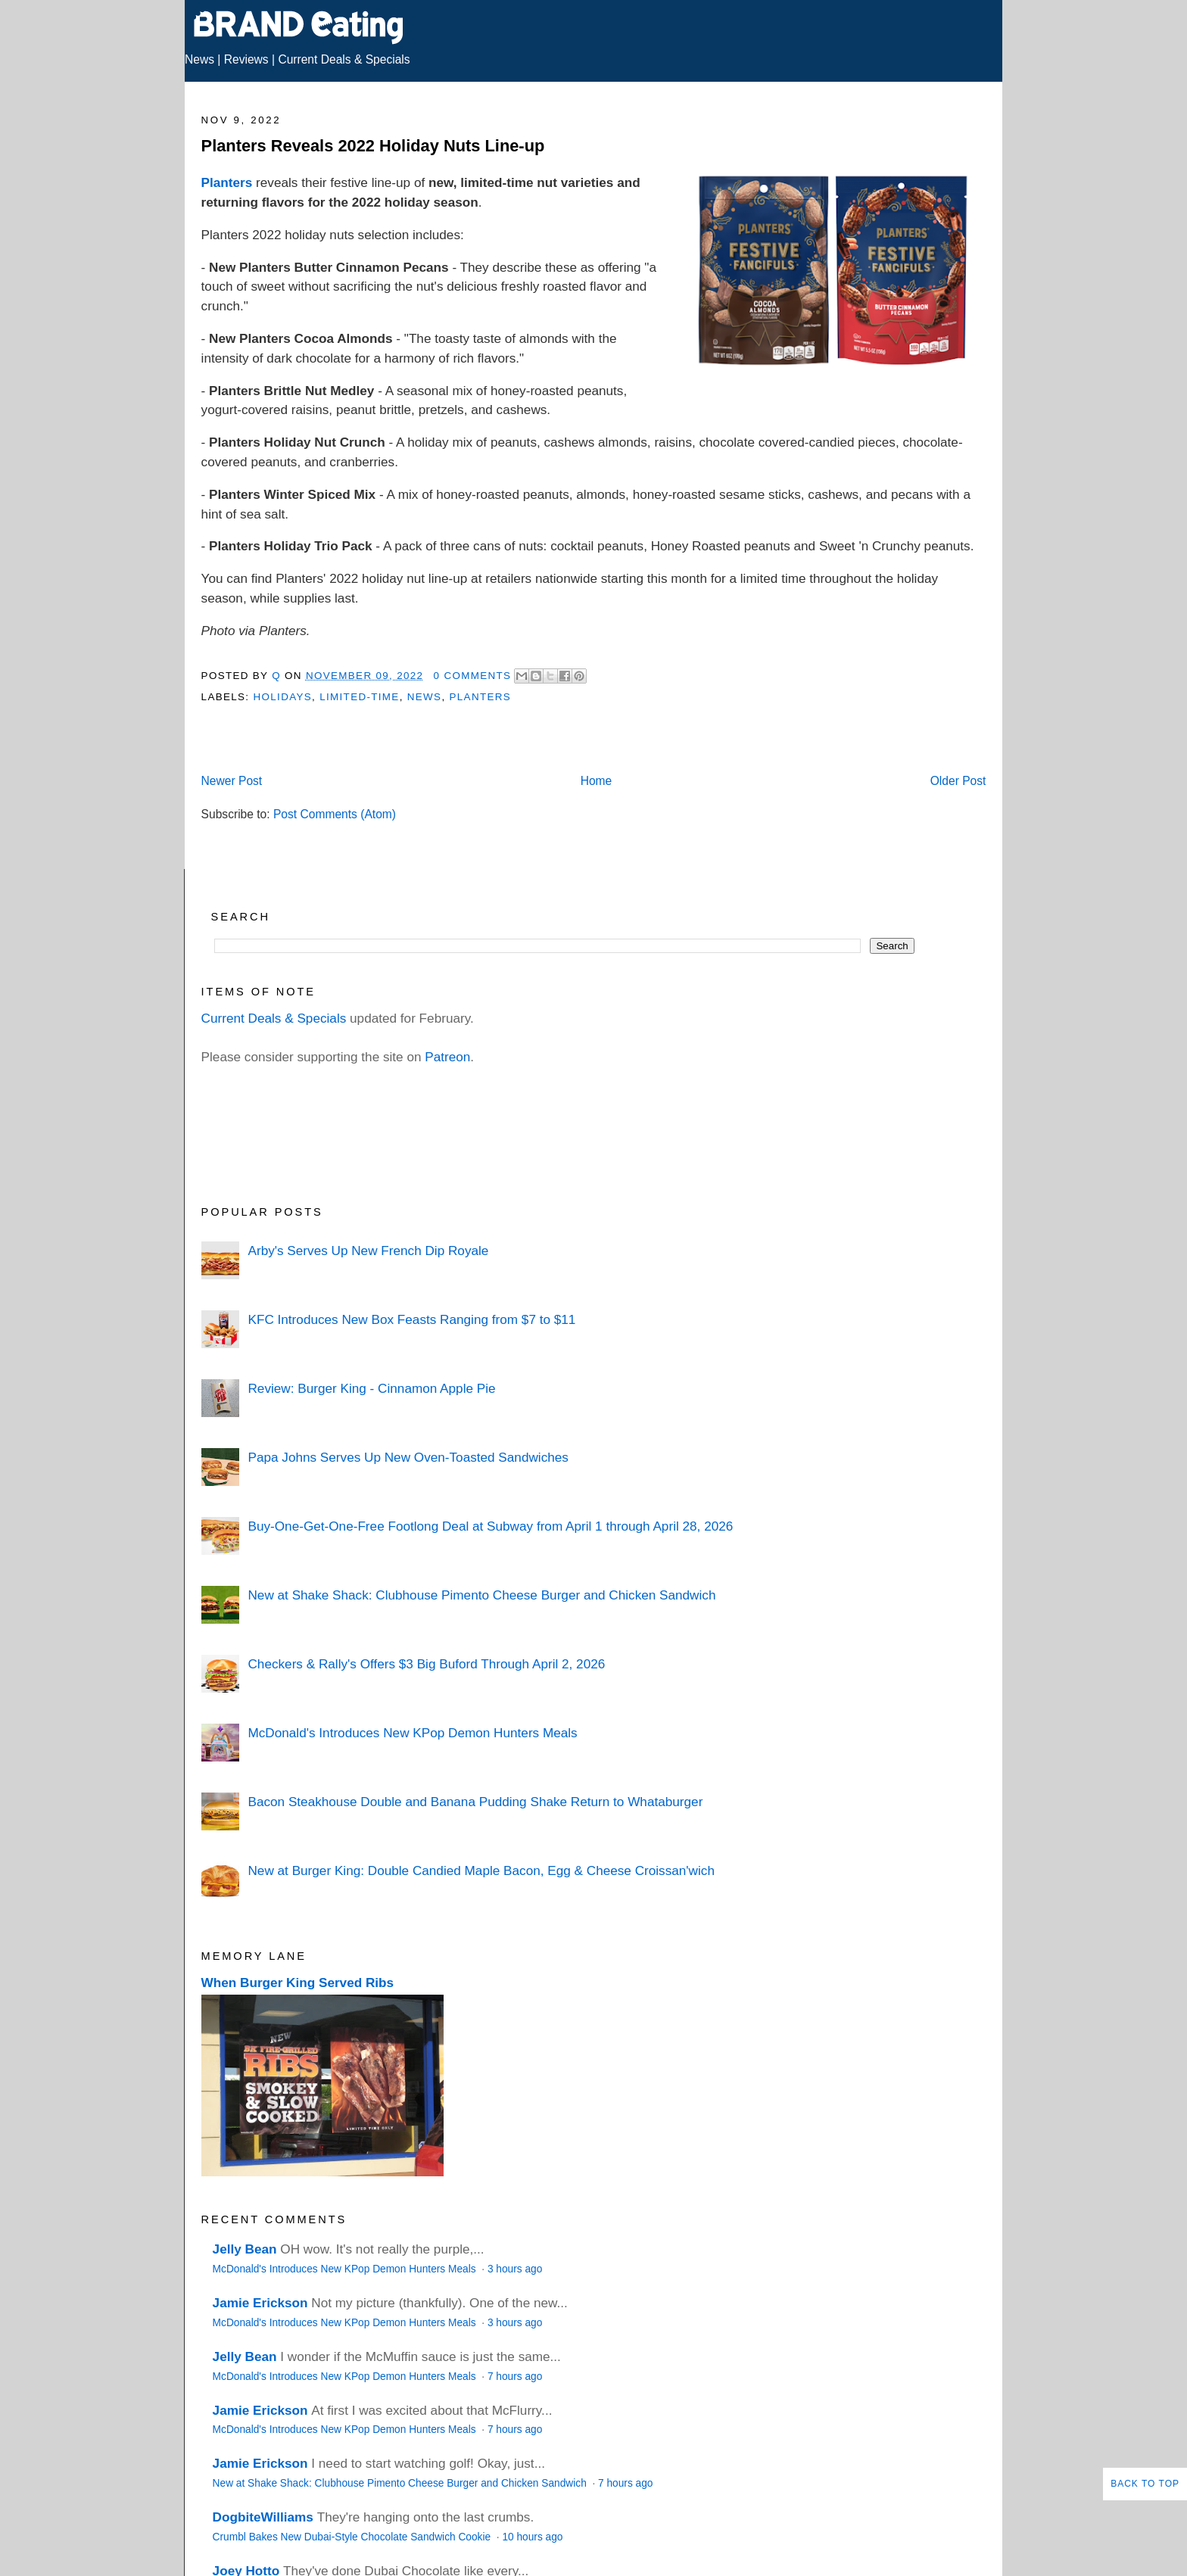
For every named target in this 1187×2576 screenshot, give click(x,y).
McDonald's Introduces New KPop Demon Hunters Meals (412, 1732)
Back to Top (1145, 2483)
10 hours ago (532, 2537)
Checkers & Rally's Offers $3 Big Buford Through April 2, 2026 (426, 1663)
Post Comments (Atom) (334, 814)
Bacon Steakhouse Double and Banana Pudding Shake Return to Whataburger (475, 1801)
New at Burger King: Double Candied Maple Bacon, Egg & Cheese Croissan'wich (481, 1870)
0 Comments (473, 675)
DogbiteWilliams (263, 2517)
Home (596, 780)
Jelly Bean (245, 2249)
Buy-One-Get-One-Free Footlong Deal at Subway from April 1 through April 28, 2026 (490, 1526)
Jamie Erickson (260, 2302)
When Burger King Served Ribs (297, 1982)
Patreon (447, 1056)
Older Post (958, 780)
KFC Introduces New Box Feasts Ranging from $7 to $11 (411, 1319)
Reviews (246, 59)
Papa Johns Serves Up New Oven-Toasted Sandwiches (408, 1457)
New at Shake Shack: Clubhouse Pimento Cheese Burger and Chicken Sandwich (481, 1595)
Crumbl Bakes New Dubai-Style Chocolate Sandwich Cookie (353, 2537)
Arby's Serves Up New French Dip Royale (368, 1250)
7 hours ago (515, 2376)
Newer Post (232, 780)
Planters (227, 182)
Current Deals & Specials (344, 59)
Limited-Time (359, 696)
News (199, 59)
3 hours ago (515, 2269)
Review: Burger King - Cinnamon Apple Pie (371, 1388)
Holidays (282, 696)
